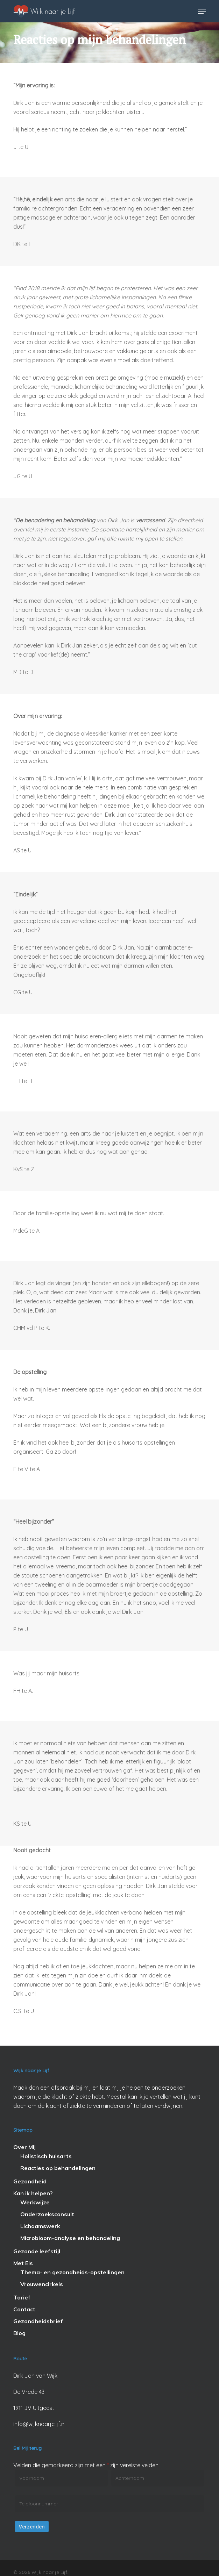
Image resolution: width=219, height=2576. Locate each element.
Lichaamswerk (40, 2226)
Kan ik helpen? (33, 2193)
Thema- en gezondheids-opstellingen (72, 2272)
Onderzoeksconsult (47, 2214)
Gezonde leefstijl (36, 2251)
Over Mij (24, 2147)
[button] (202, 11)
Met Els (23, 2263)
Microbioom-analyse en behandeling (70, 2237)
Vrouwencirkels (41, 2284)
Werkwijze (35, 2202)
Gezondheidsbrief (38, 2321)
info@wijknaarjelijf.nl (39, 2423)
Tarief (21, 2297)
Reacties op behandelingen (58, 2167)
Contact (24, 2309)
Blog (19, 2333)
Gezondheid (30, 2181)
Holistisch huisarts (46, 2156)
